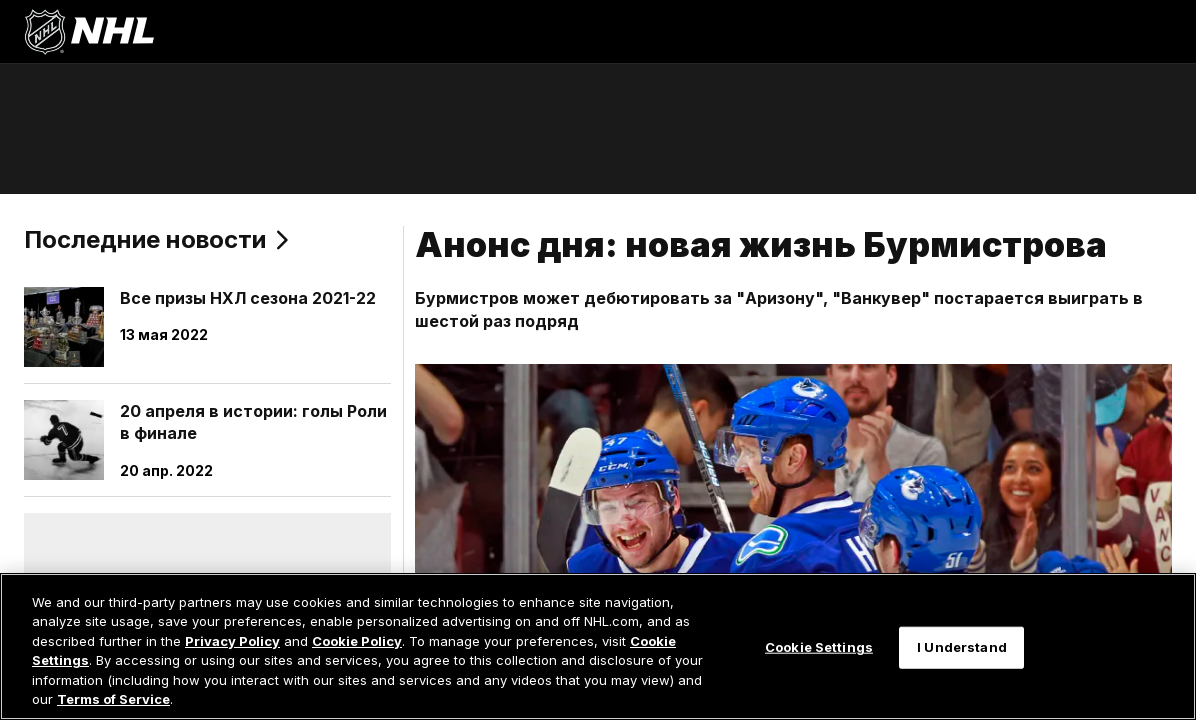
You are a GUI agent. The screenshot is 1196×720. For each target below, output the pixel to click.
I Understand (962, 647)
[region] (598, 646)
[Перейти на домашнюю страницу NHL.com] (89, 32)
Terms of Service (113, 699)
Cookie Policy (357, 641)
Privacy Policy (232, 641)
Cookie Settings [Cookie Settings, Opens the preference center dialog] (819, 647)
